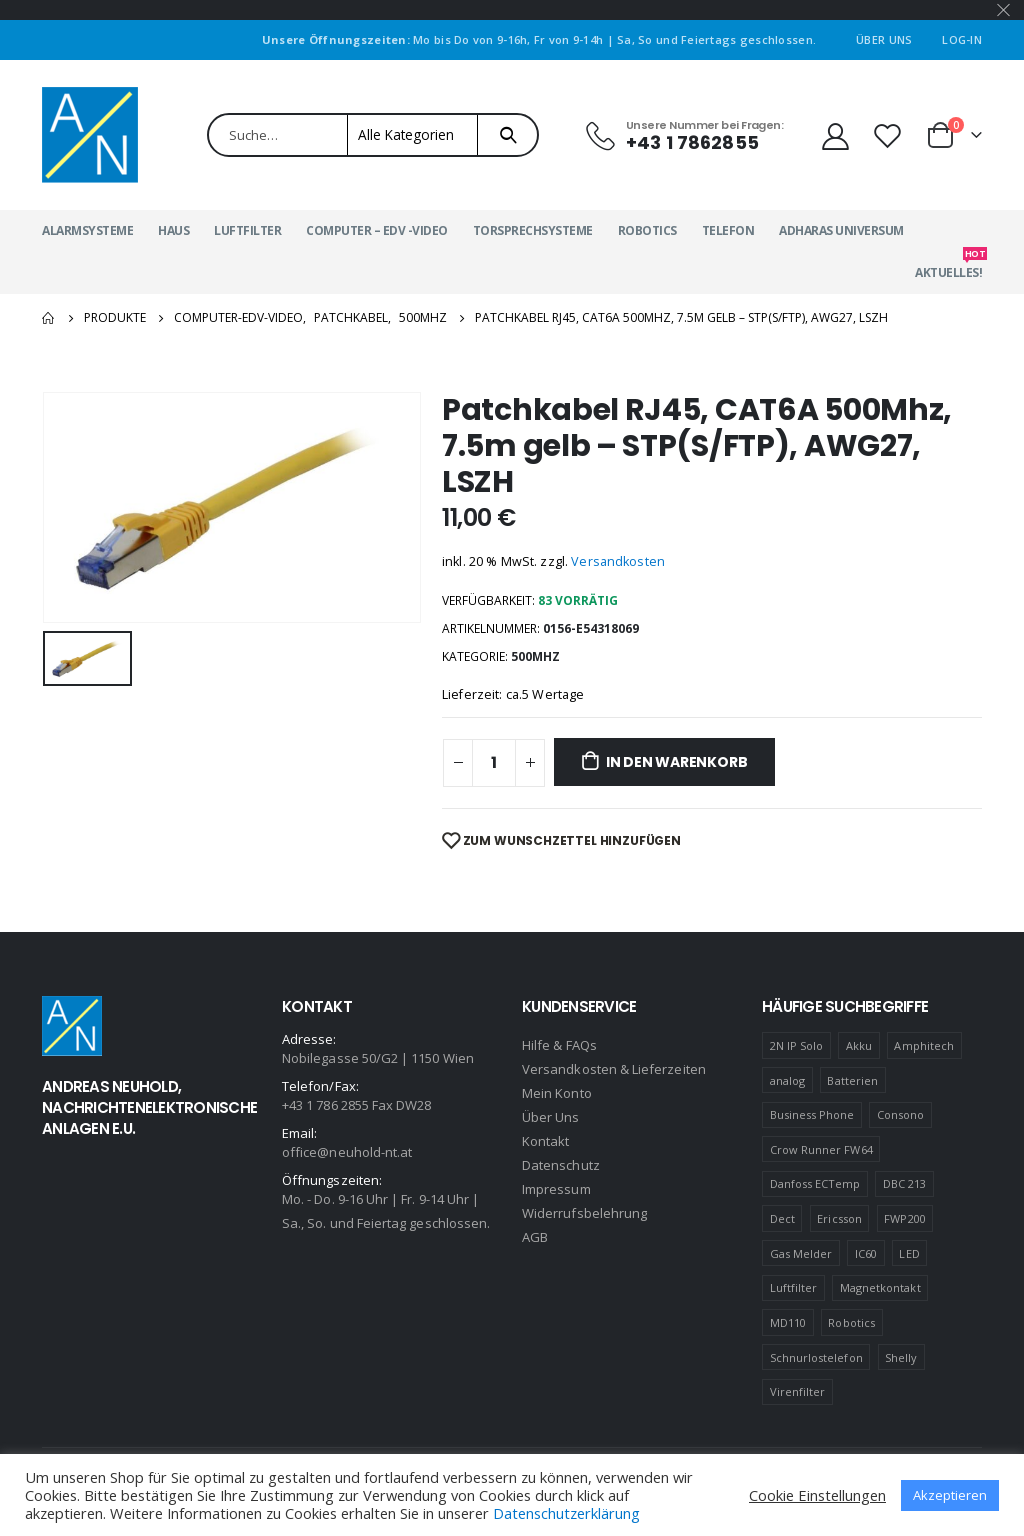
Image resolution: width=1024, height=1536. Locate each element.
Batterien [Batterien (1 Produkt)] (852, 1080)
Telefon (728, 230)
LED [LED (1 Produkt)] (909, 1253)
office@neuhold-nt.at (347, 1152)
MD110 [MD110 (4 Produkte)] (788, 1322)
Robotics (647, 230)
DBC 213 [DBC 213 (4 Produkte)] (904, 1183)
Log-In (962, 39)
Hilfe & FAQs (559, 1045)
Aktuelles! (948, 266)
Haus (173, 230)
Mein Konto (557, 1093)
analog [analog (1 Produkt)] (787, 1080)
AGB (535, 1237)
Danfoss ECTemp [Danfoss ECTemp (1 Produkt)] (815, 1183)
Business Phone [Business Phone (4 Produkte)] (812, 1114)
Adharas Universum (841, 230)
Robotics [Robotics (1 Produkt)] (851, 1322)
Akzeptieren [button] (950, 1495)
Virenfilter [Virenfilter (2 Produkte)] (798, 1391)
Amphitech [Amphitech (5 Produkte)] (924, 1045)
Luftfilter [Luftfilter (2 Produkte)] (794, 1287)
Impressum (556, 1189)
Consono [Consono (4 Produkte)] (900, 1114)
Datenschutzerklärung (566, 1513)
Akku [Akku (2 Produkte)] (859, 1045)
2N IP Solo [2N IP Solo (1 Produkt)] (797, 1045)
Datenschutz (561, 1165)
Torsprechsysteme (533, 230)
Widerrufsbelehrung (584, 1213)
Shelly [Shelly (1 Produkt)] (901, 1357)
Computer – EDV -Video (377, 230)
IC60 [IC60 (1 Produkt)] (866, 1253)
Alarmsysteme (87, 230)
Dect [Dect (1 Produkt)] (782, 1218)
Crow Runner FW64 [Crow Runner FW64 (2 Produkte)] (821, 1149)
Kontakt (545, 1141)
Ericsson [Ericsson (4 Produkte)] (839, 1218)
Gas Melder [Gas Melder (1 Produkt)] (801, 1253)
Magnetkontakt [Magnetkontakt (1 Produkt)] (880, 1287)
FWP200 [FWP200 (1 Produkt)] (904, 1218)
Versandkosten (618, 561)
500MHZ (535, 656)
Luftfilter (247, 230)
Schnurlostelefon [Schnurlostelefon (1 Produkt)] (816, 1357)
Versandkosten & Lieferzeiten (614, 1069)
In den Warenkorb (677, 762)
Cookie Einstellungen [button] (817, 1495)
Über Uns (884, 39)
